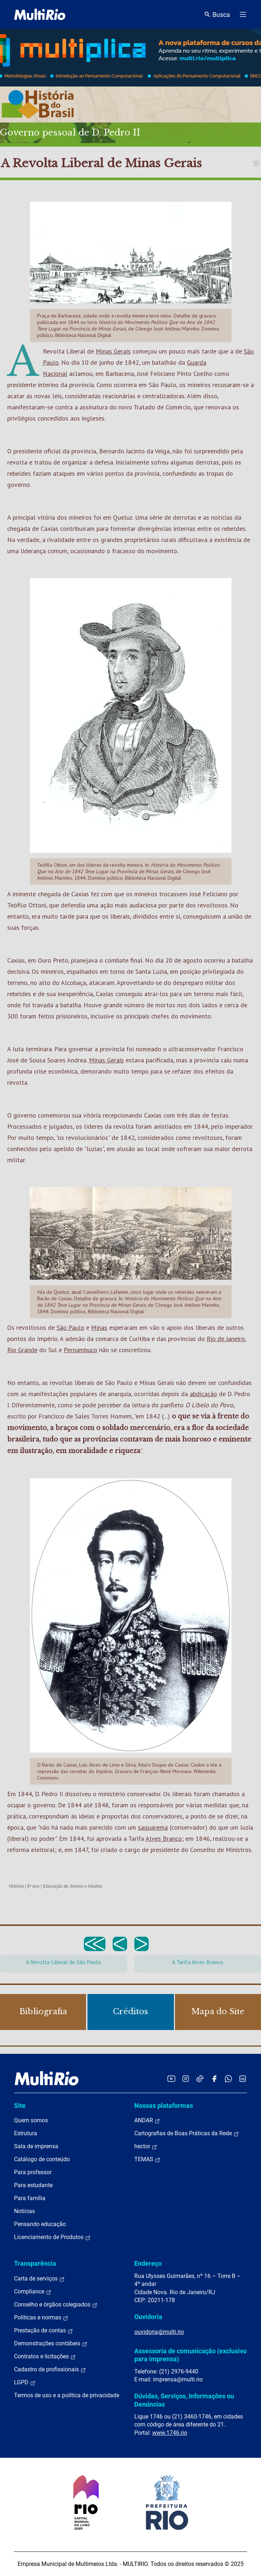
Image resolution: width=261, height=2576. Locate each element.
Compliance (32, 2291)
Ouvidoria (148, 2316)
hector (145, 2146)
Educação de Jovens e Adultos (72, 1886)
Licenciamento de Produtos (52, 2237)
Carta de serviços (39, 2278)
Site (20, 2105)
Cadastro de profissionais (50, 2369)
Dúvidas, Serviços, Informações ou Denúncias (184, 2400)
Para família (29, 2198)
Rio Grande (22, 1350)
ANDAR (147, 2120)
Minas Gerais (113, 351)
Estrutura (25, 2133)
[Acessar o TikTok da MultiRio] (199, 2078)
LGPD (25, 2382)
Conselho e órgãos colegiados (56, 2304)
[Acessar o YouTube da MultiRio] (171, 2078)
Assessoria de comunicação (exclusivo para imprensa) (190, 2355)
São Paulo (70, 1327)
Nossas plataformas (163, 2105)
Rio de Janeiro (226, 1338)
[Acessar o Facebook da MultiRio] (214, 2078)
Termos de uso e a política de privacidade (66, 2395)
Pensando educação (40, 2224)
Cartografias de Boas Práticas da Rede (186, 2133)
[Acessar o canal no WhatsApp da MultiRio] (228, 2078)
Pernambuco (80, 1350)
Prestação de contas (43, 2330)
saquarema (153, 1827)
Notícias (24, 2211)
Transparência (35, 2263)
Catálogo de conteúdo (42, 2159)
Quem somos (31, 2120)
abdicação (203, 1394)
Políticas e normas (41, 2317)
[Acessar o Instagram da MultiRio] (185, 2078)
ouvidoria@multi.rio (159, 2331)
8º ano (33, 1886)
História (16, 1886)
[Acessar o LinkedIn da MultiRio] (242, 2078)
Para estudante (33, 2185)
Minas (99, 1327)
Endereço (148, 2263)
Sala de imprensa (36, 2146)
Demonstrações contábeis (50, 2343)
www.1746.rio (169, 2432)
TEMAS (147, 2159)
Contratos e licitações (45, 2356)
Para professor (32, 2172)
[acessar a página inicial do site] (40, 14)
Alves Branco (163, 1838)
